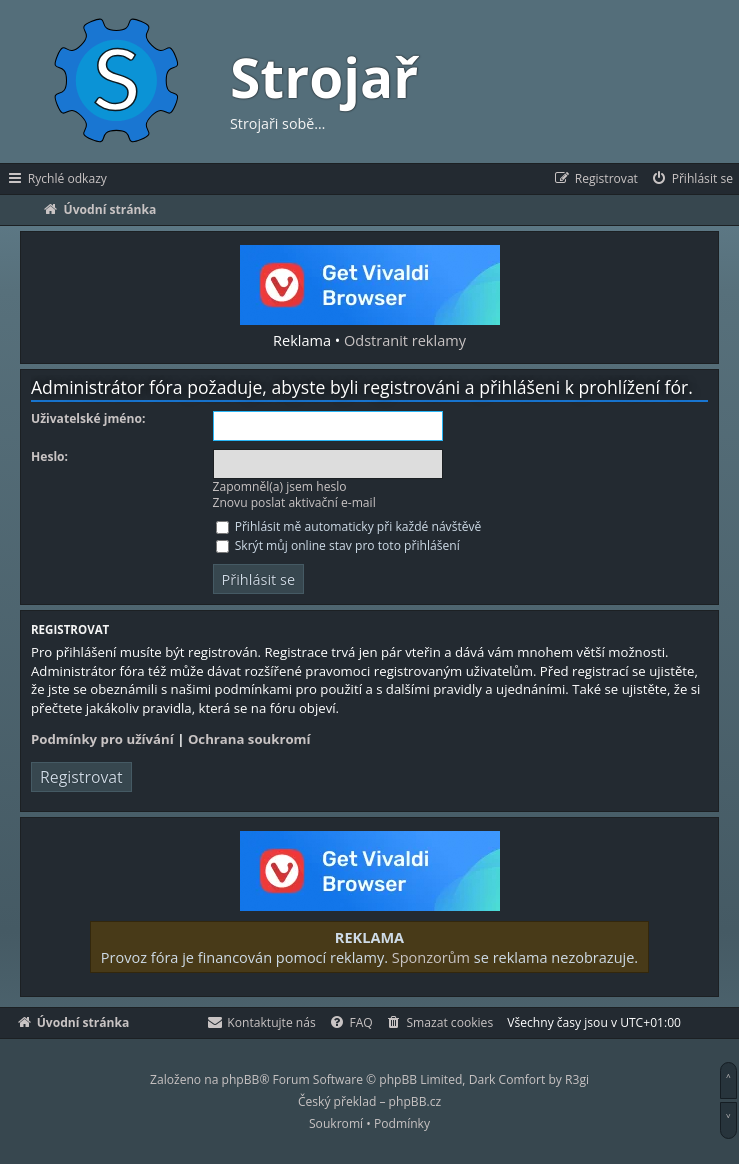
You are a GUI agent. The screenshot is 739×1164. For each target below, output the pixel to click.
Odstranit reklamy (405, 340)
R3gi (577, 1079)
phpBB (241, 1079)
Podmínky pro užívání (102, 739)
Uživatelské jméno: (88, 419)
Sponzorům (431, 957)
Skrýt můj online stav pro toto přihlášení (338, 545)
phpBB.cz (415, 1101)
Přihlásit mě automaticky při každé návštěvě (349, 526)
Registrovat (81, 777)
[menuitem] (691, 179)
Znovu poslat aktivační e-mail (294, 502)
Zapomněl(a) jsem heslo (280, 486)
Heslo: (49, 457)
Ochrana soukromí (249, 739)
